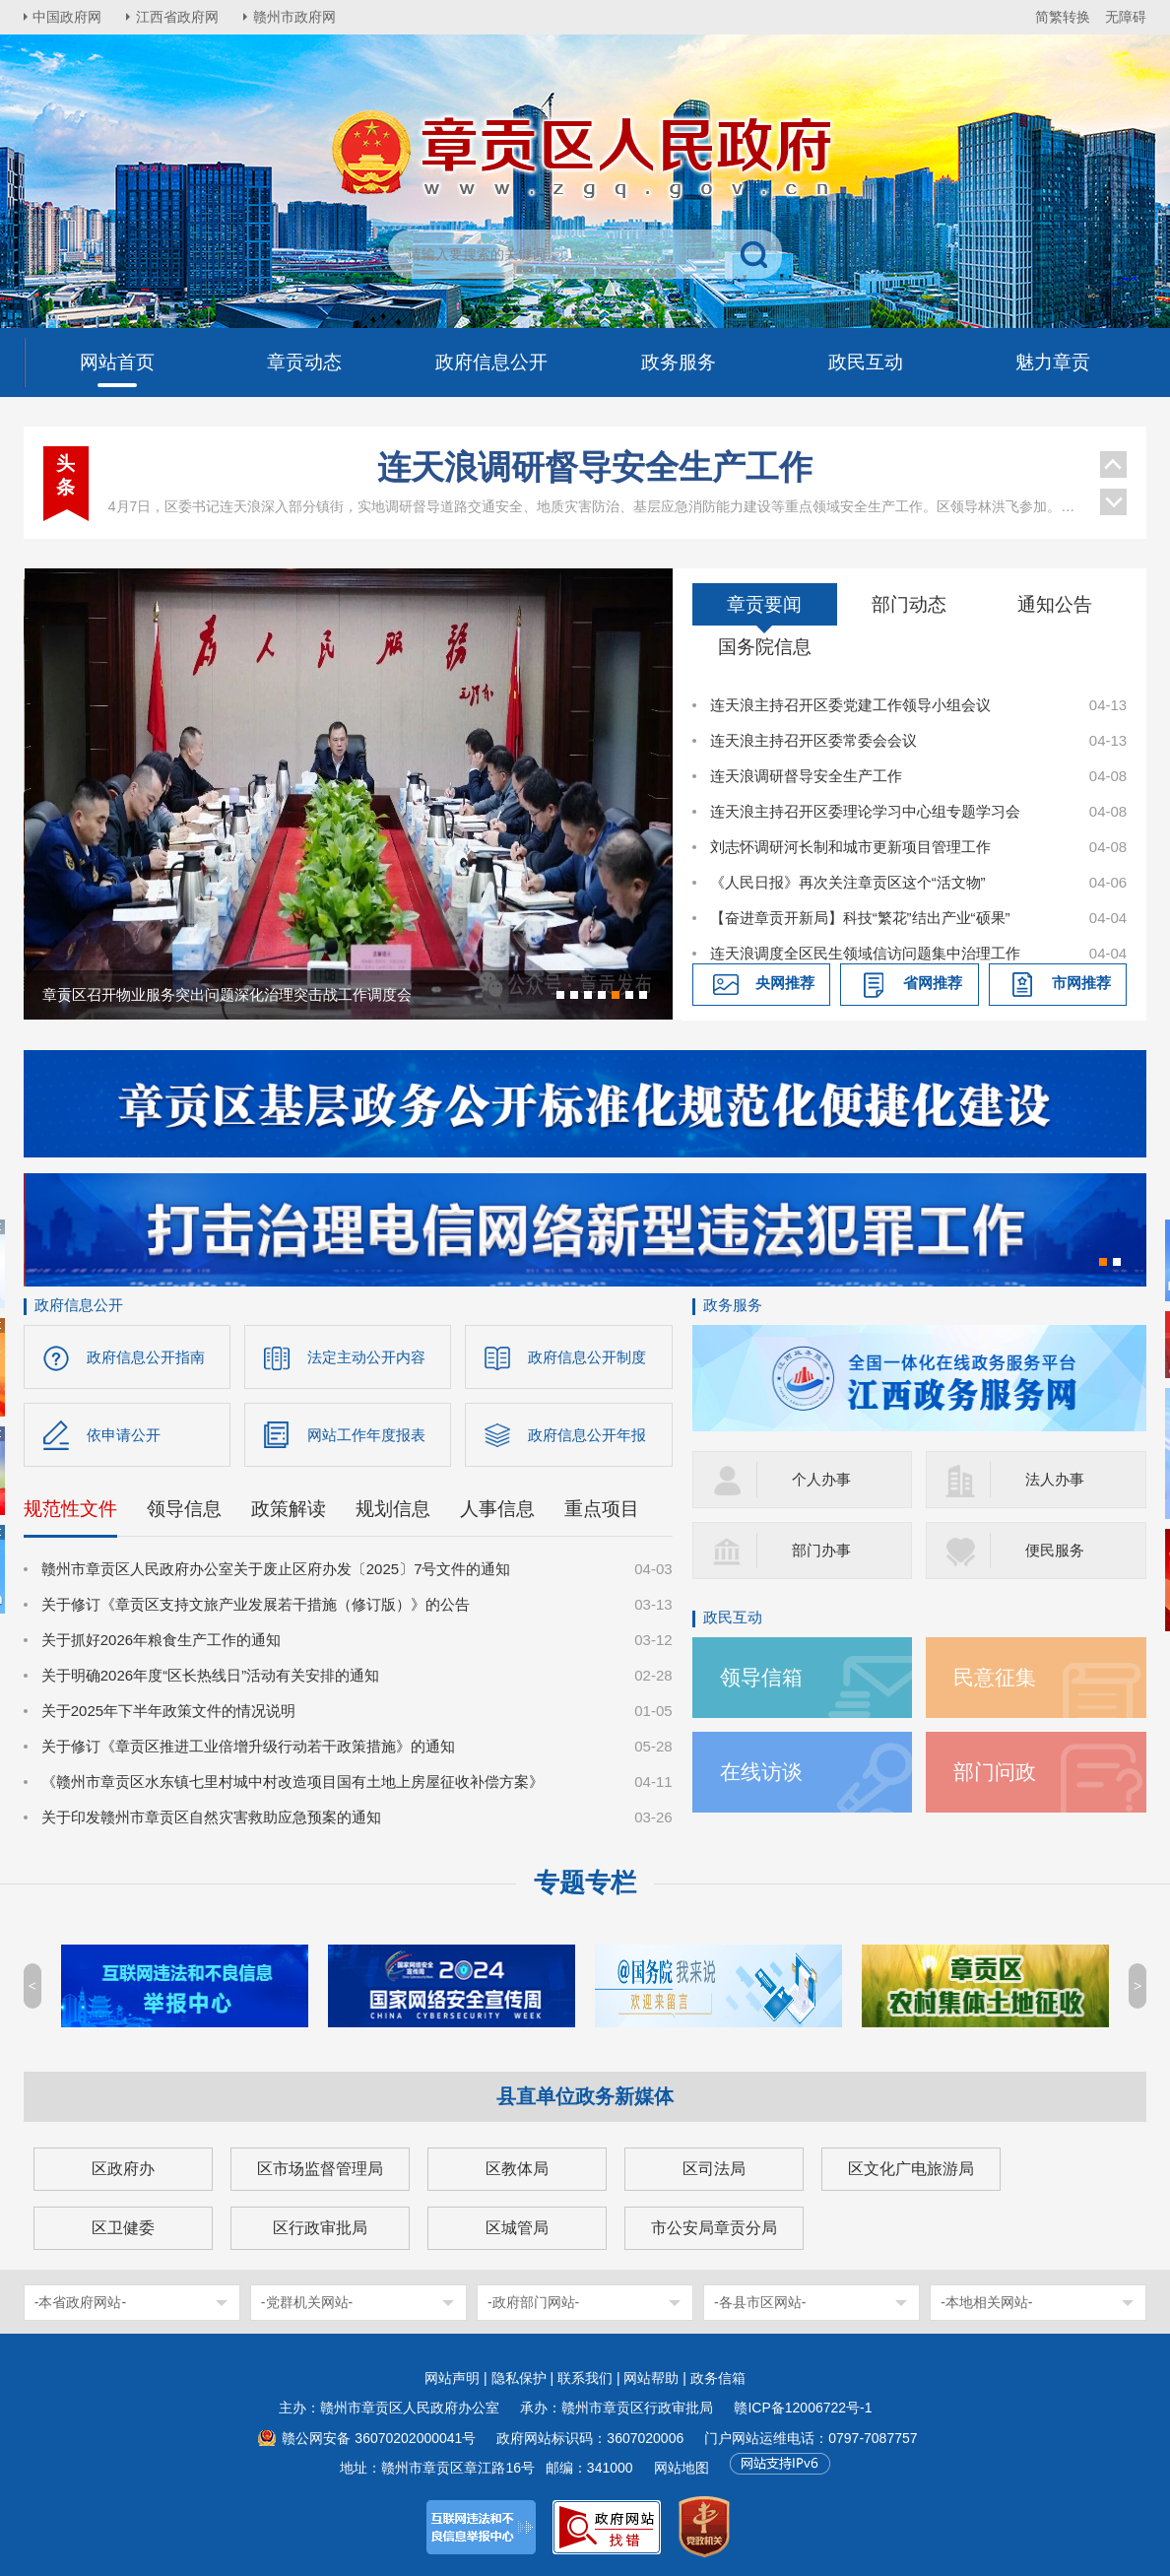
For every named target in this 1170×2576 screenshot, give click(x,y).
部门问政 (994, 1771)
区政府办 (123, 2168)
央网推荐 (784, 982)
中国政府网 (67, 17)
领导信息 (184, 1508)
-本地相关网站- (986, 2302)
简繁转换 (1062, 17)
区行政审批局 (320, 2227)
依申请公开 (124, 1434)
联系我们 (585, 2378)
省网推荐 (932, 982)
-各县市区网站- (760, 2302)
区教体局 (517, 2168)
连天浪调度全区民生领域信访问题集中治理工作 (865, 953)
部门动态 (909, 604)
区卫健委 (123, 2227)
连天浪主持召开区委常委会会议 (813, 740)
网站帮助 (651, 2378)
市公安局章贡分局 (714, 2227)
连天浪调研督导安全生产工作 (594, 467)
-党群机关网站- (307, 2302)
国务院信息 (765, 646)
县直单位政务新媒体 (585, 2096)
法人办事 (1054, 1479)
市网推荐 (1081, 982)
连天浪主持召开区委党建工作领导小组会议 (850, 704)
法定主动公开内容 (366, 1357)
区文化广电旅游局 (911, 2168)
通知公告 (1054, 604)
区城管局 (517, 2227)
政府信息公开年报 (587, 1434)
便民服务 (1054, 1550)
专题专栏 (585, 1882)
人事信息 (497, 1508)
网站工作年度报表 (366, 1434)
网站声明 (452, 2378)
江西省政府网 (178, 17)
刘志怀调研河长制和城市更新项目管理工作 (850, 846)
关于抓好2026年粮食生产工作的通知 (161, 1639)
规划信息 (393, 1508)
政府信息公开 (78, 1304)
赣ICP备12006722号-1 (803, 2407)
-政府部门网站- (533, 2302)
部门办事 (821, 1550)
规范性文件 (70, 1508)
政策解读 (288, 1508)
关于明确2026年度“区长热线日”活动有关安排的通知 (210, 1675)
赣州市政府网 (295, 17)
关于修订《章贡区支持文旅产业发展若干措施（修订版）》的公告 (255, 1604)
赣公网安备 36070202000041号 (379, 2438)
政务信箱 (718, 2378)
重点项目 (601, 1508)
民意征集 (994, 1677)
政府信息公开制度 (587, 1357)
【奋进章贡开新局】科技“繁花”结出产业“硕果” (860, 917)
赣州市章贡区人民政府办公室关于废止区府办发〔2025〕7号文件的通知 (276, 1568)
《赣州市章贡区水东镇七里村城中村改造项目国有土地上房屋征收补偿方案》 (292, 1781)
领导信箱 (761, 1677)
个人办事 (821, 1479)
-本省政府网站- (80, 2302)
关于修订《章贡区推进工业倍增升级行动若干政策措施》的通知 (248, 1746)
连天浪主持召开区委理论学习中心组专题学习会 (865, 811)
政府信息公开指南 (146, 1357)
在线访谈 (761, 1771)
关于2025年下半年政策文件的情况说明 (168, 1710)
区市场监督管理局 (320, 2168)
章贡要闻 (764, 604)
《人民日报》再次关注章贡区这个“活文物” (848, 882)
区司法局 (714, 2168)
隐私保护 (519, 2378)
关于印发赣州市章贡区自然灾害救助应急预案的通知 (211, 1817)
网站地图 (681, 2468)
